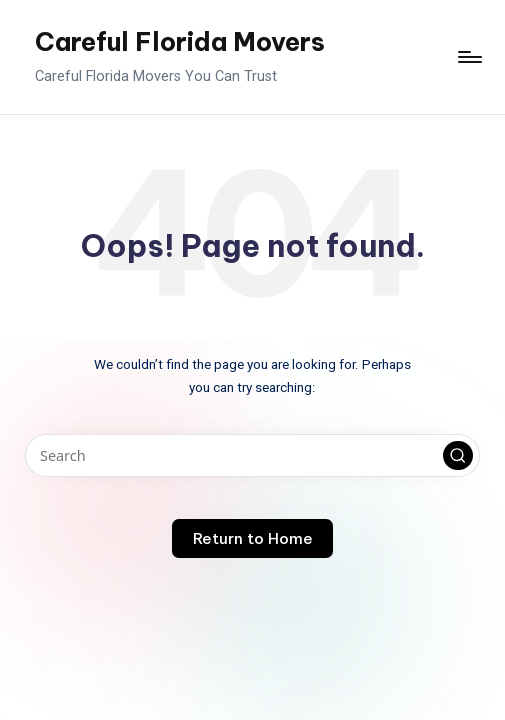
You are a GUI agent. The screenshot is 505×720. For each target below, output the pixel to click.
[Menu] (468, 57)
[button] (458, 456)
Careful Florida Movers (180, 42)
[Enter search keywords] (252, 455)
